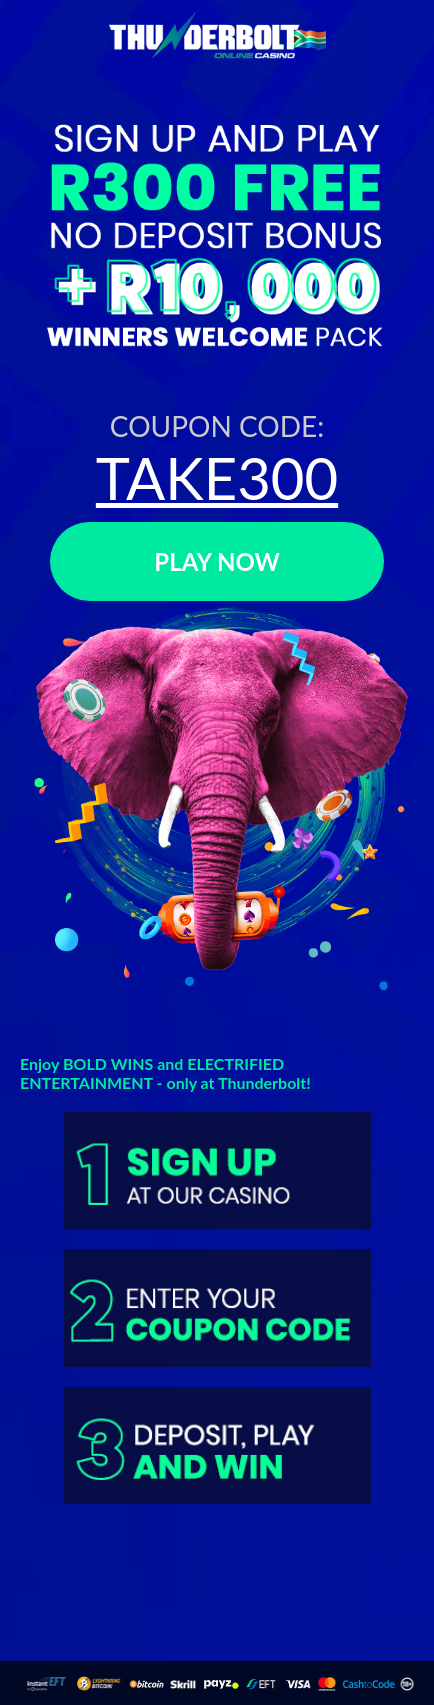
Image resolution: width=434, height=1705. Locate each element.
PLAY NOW (216, 561)
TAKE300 (217, 477)
